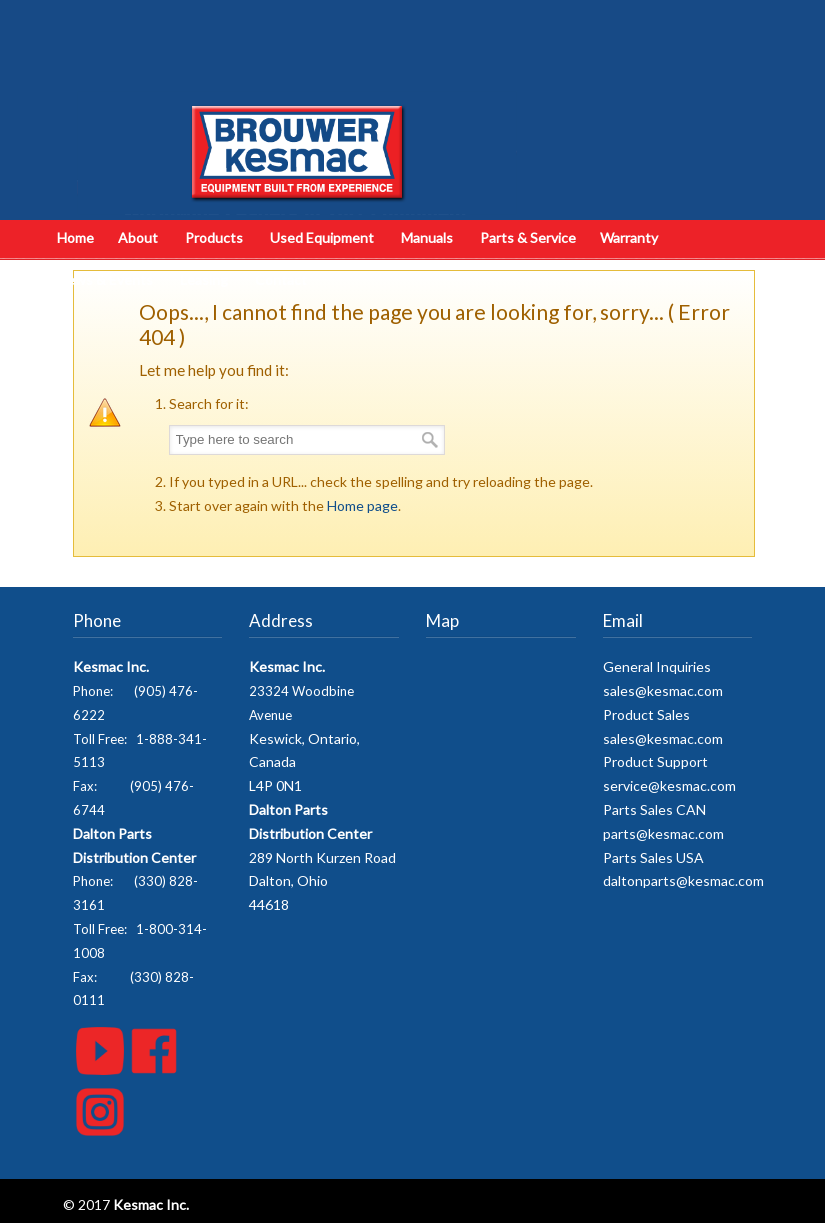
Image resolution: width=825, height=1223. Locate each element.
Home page (362, 505)
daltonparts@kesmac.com (683, 880)
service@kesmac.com (669, 785)
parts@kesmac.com (663, 833)
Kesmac (297, 115)
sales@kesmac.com (663, 690)
